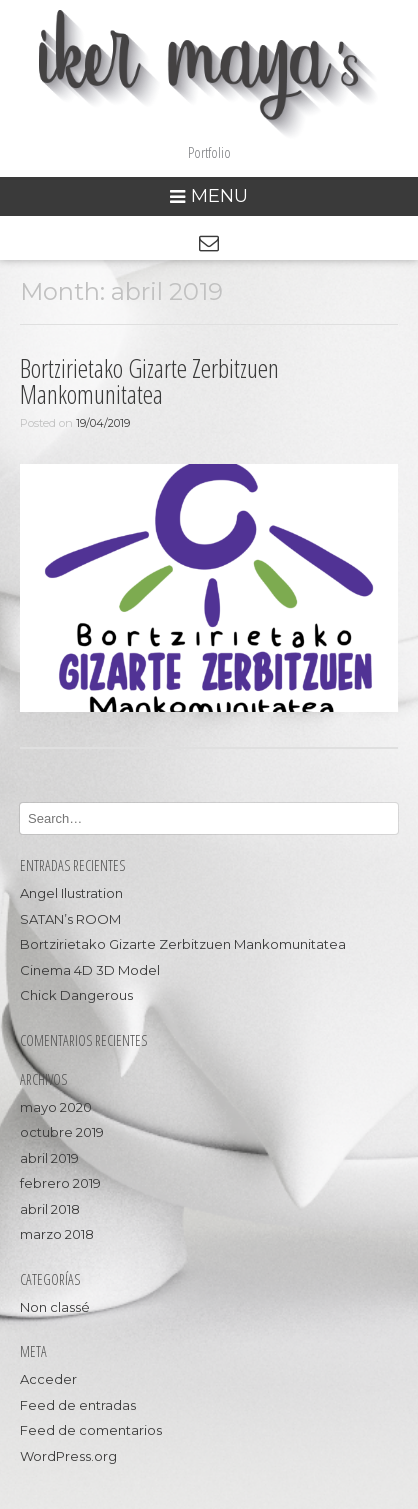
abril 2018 (50, 1209)
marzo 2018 (57, 1234)
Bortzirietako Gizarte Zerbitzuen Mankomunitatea (149, 381)
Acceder (48, 1379)
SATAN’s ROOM (70, 919)
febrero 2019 (60, 1183)
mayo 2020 (56, 1107)
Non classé (55, 1307)
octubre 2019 (62, 1132)
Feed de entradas (78, 1405)
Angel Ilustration (71, 893)
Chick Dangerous (76, 995)
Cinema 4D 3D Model (90, 970)
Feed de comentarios (91, 1430)
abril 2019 (49, 1158)
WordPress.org (68, 1456)
